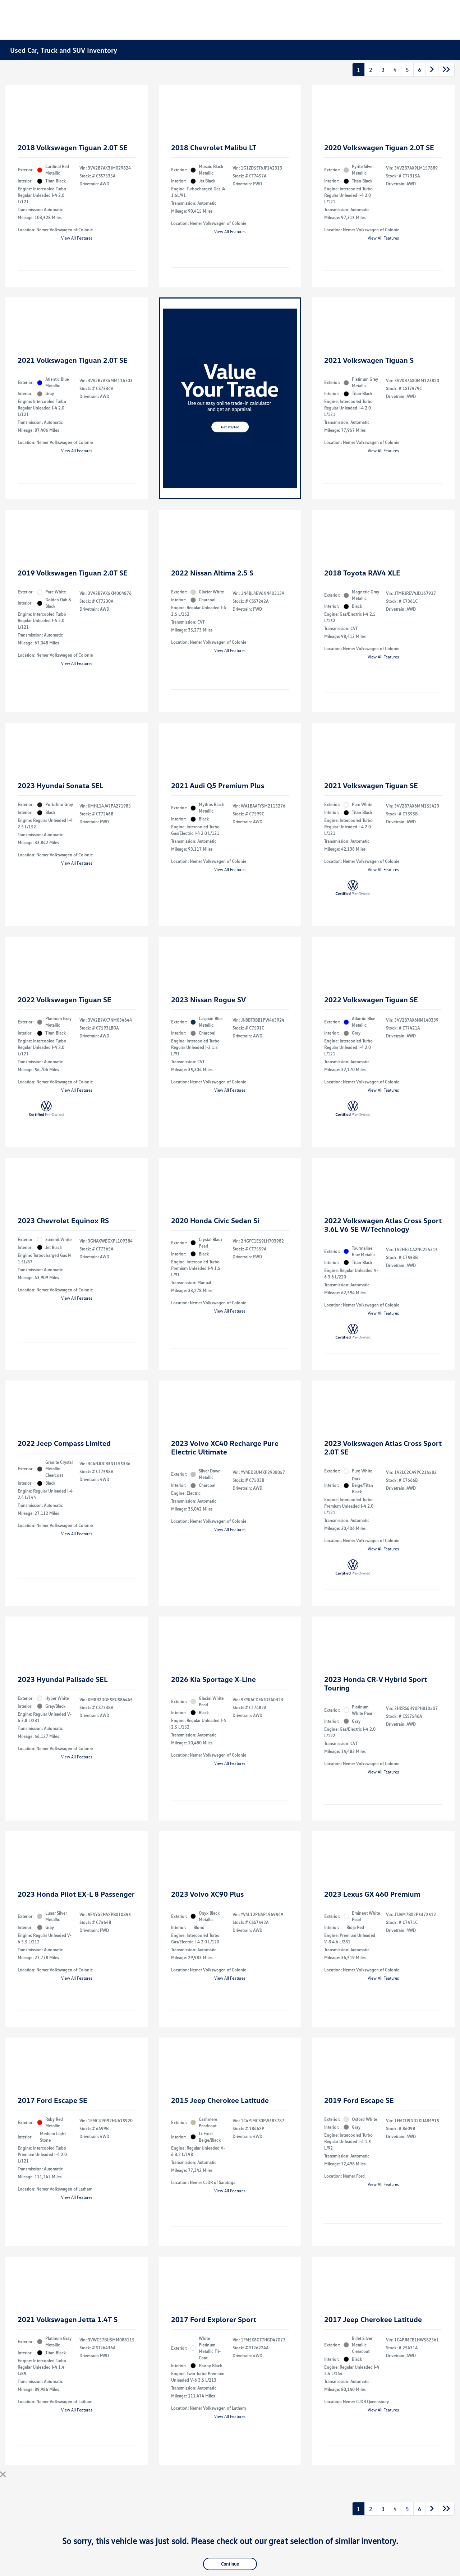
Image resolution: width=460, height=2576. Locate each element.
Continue (230, 2564)
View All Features (76, 238)
